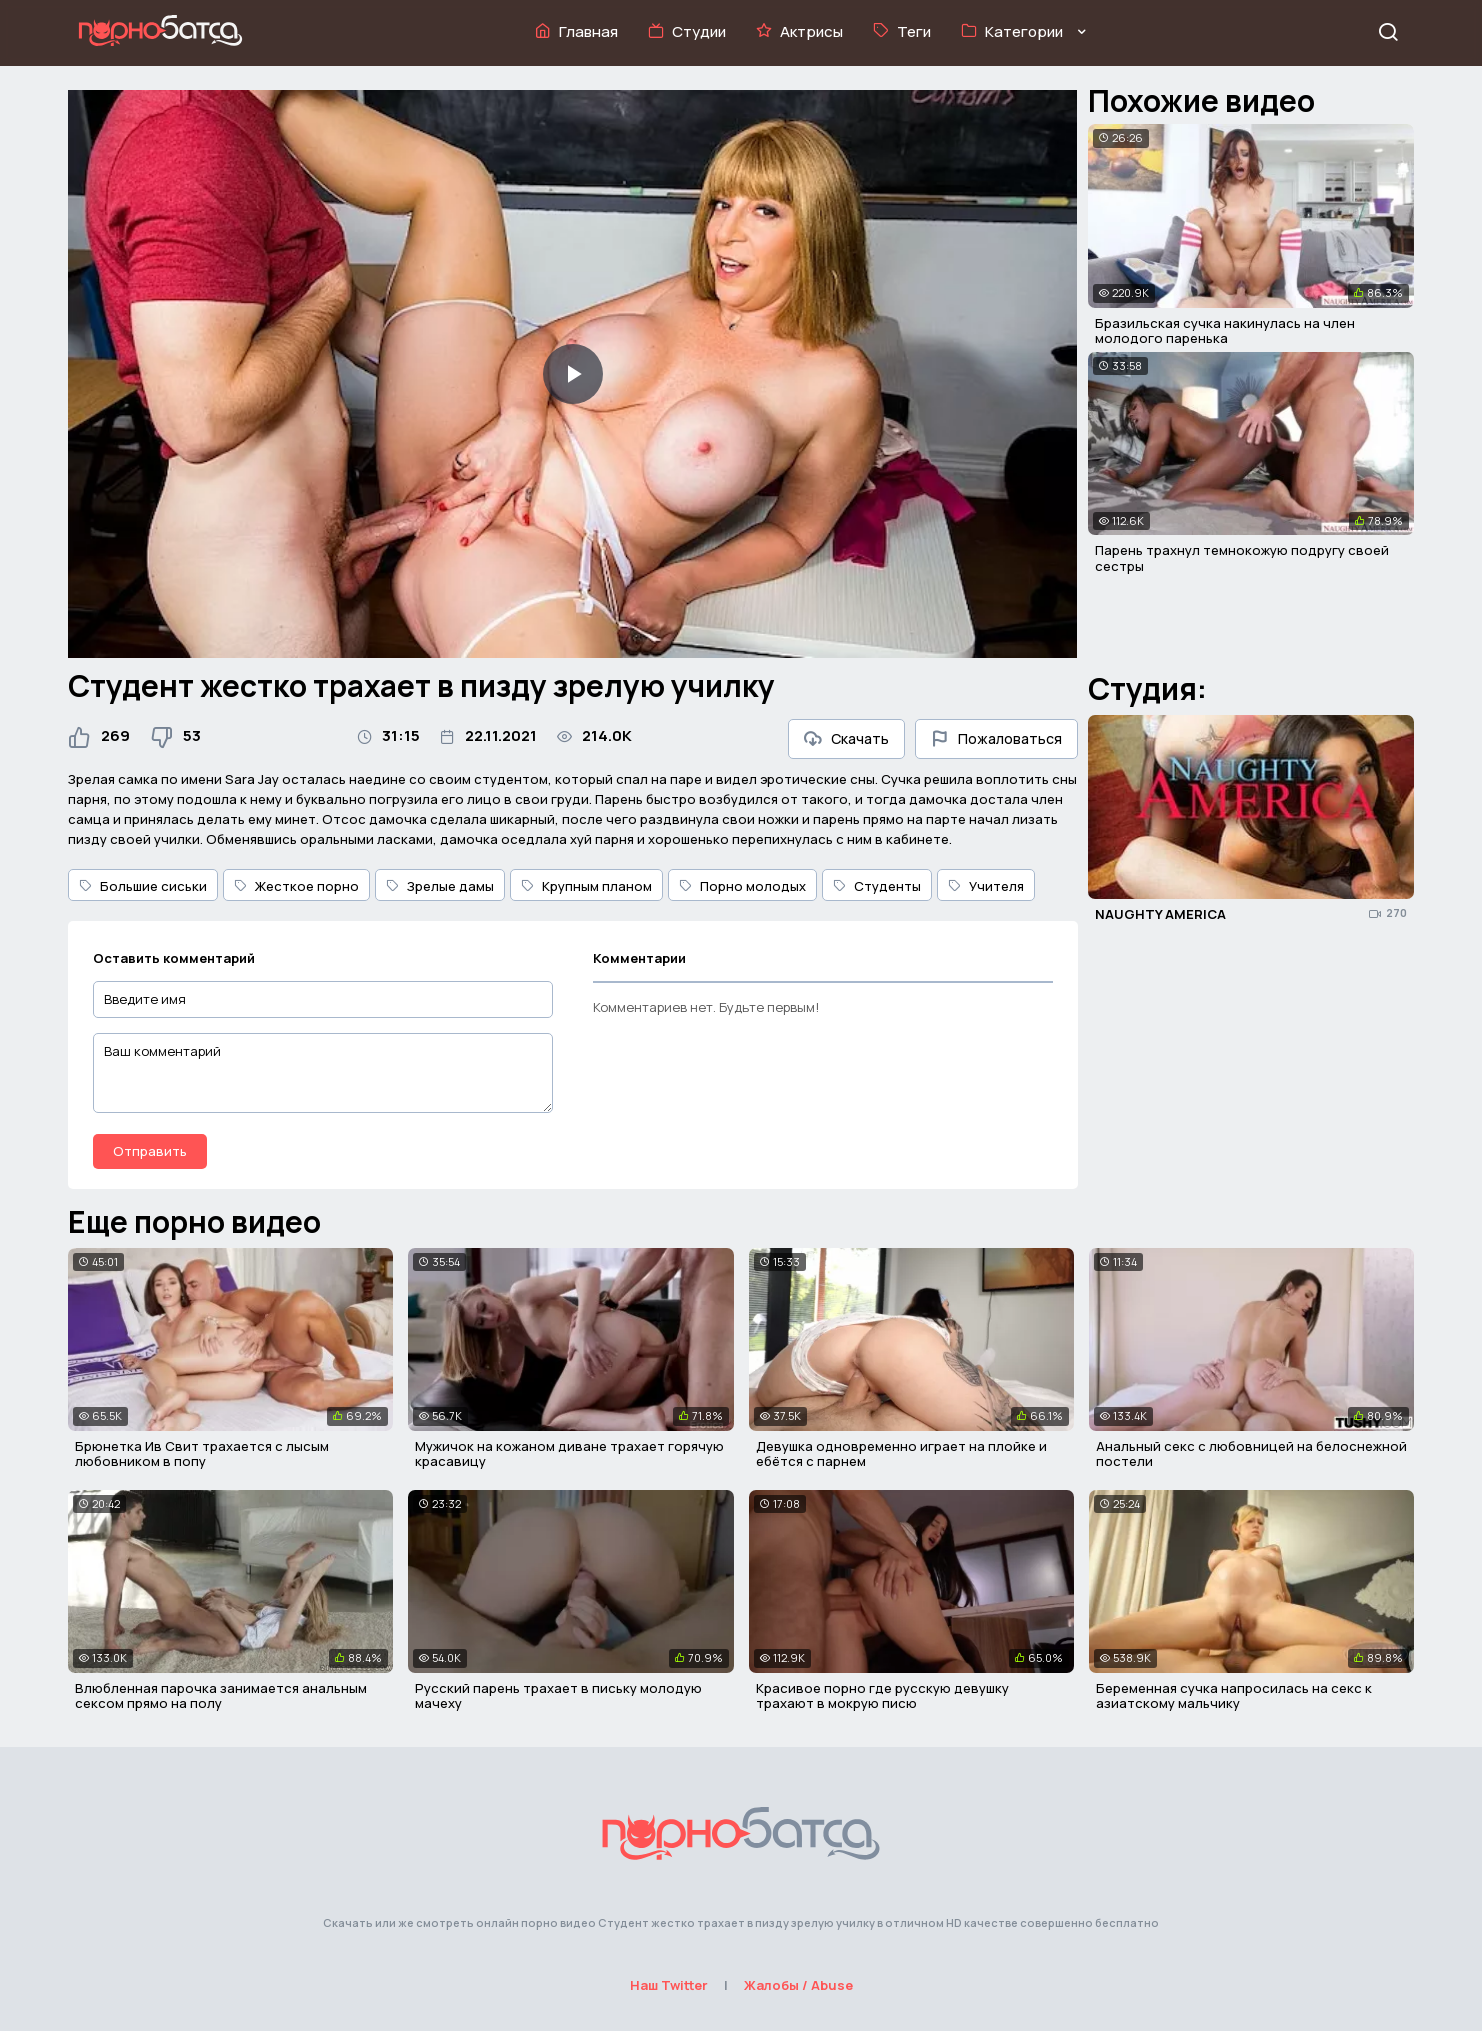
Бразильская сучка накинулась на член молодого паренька (1225, 331)
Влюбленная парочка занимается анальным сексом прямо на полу (221, 1696)
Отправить (150, 1151)
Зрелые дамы (440, 886)
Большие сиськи (143, 886)
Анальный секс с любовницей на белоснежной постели (1251, 1454)
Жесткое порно (296, 886)
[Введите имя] (323, 999)
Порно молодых (742, 886)
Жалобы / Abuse (798, 1985)
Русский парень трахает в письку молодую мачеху (558, 1696)
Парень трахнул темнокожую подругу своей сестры (1242, 558)
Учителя (986, 886)
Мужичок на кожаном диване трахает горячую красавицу (569, 1454)
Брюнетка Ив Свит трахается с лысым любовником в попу (202, 1454)
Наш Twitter (669, 1985)
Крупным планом (586, 886)
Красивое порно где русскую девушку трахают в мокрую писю (882, 1696)
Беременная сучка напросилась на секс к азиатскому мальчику (1234, 1696)
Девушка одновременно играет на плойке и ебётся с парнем (901, 1454)
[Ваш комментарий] (323, 1073)
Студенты (877, 886)
